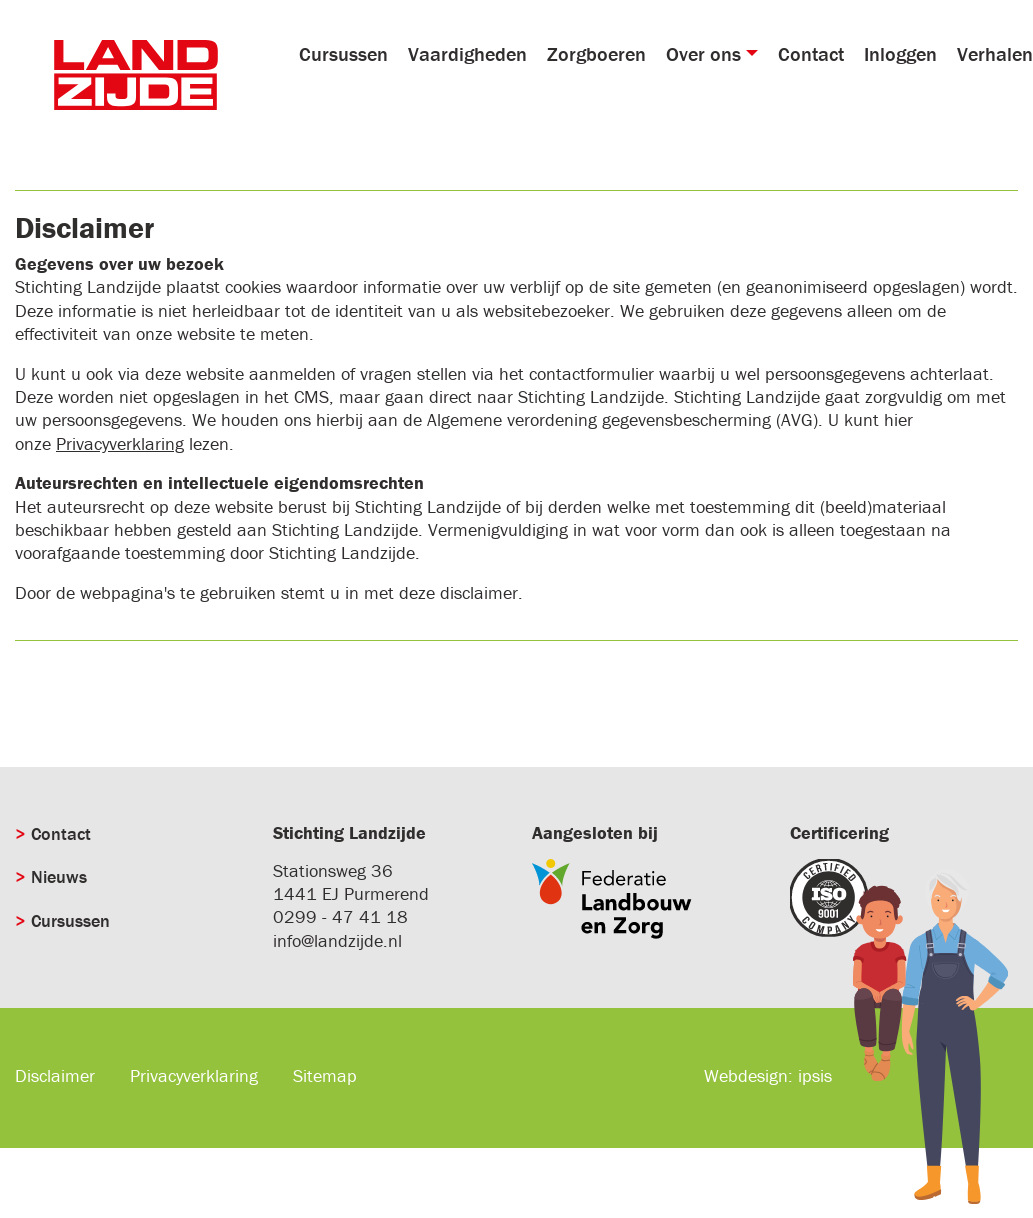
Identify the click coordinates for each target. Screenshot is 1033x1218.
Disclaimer (55, 1075)
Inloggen (900, 53)
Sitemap (325, 1075)
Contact (811, 53)
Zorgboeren (596, 53)
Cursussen (343, 53)
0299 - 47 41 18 (340, 916)
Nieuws (59, 876)
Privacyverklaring (120, 443)
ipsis (815, 1075)
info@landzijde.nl (337, 940)
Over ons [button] (703, 53)
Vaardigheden (467, 53)
